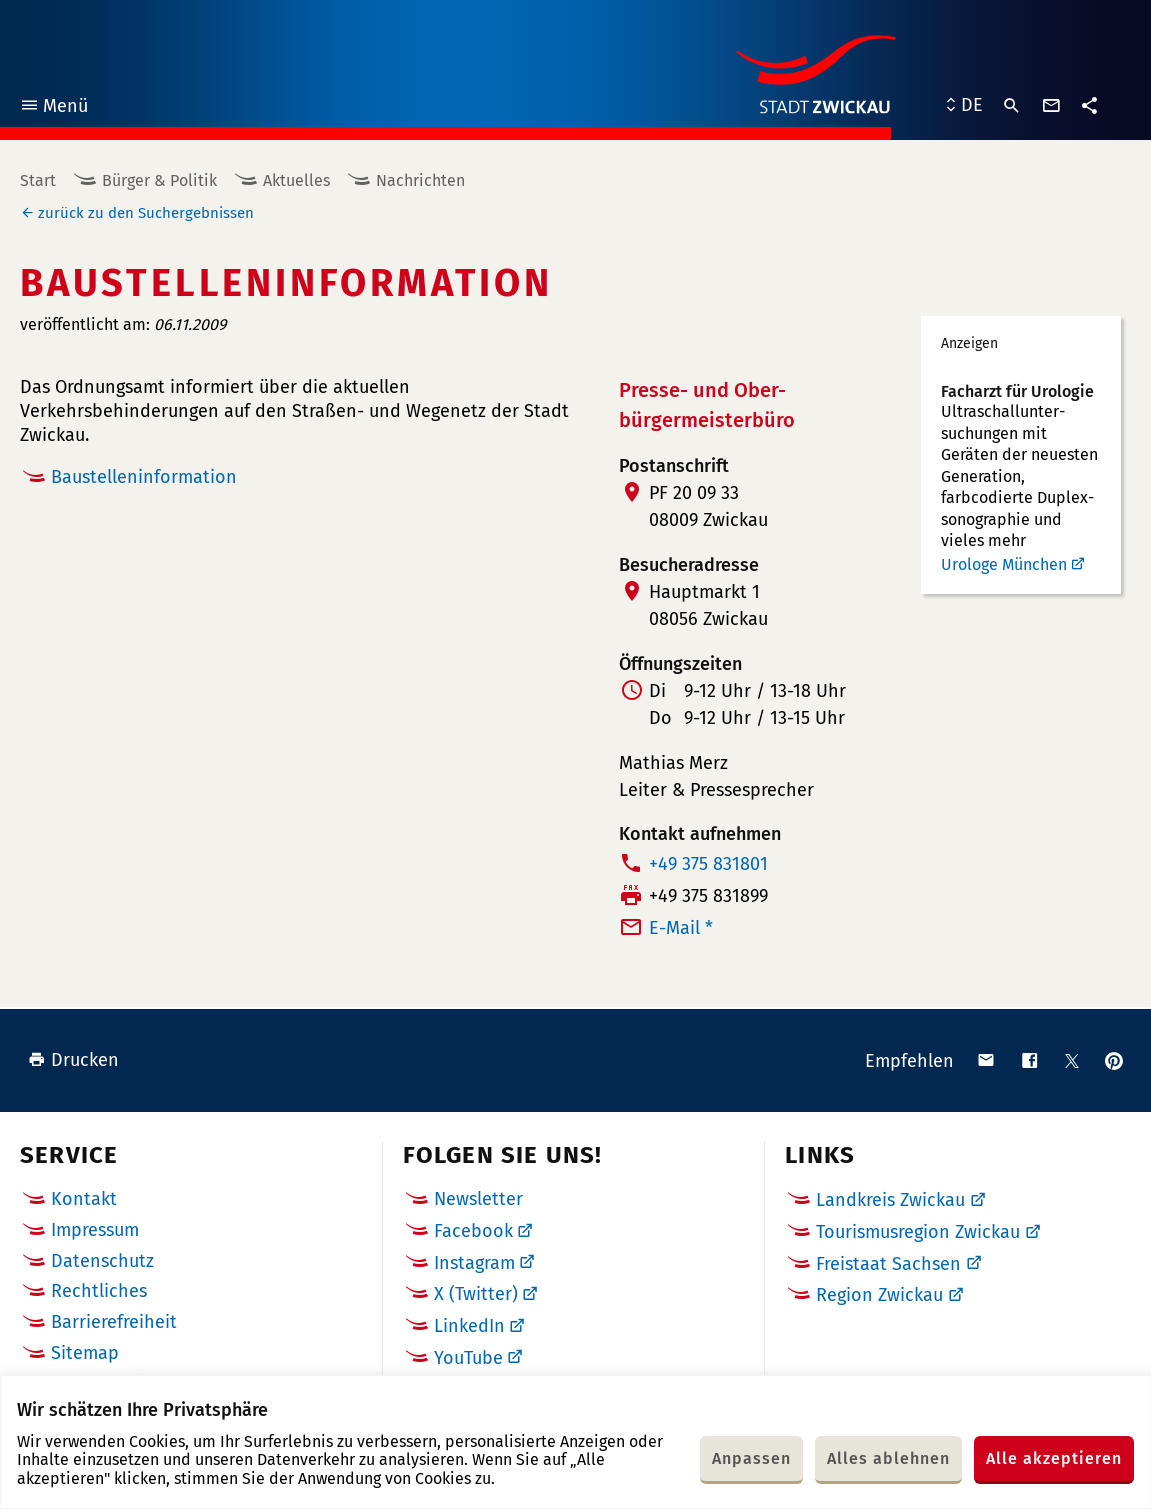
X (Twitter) (476, 1294)
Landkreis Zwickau (890, 1200)
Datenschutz (102, 1261)
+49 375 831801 (708, 864)
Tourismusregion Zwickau (918, 1232)
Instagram (474, 1263)
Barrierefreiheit (114, 1322)
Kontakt (84, 1199)
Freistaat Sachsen (888, 1264)
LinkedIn (469, 1326)
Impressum (95, 1230)
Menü (53, 108)
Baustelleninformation (144, 477)
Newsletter (478, 1199)
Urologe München (1004, 564)
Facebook (473, 1231)
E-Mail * (681, 928)
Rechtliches (99, 1291)
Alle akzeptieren (1054, 1458)
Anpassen (751, 1458)
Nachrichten (420, 180)
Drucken (73, 1060)
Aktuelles (296, 180)
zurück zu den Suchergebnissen (146, 213)
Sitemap (85, 1353)
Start (38, 180)
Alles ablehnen (888, 1458)
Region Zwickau (879, 1295)
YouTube (468, 1358)
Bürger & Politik (159, 180)
